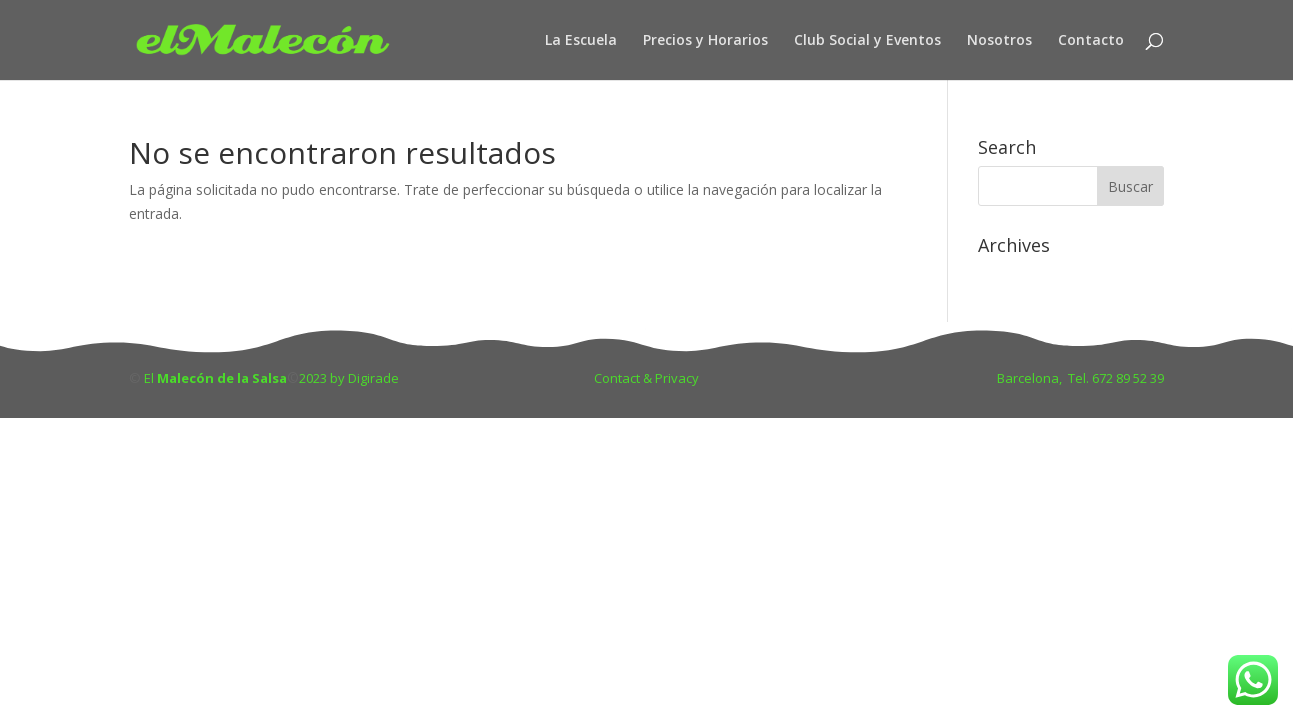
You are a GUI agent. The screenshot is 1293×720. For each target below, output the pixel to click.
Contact (618, 378)
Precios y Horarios (705, 41)
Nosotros (999, 41)
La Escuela (581, 41)
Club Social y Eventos (867, 41)
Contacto (1091, 41)
